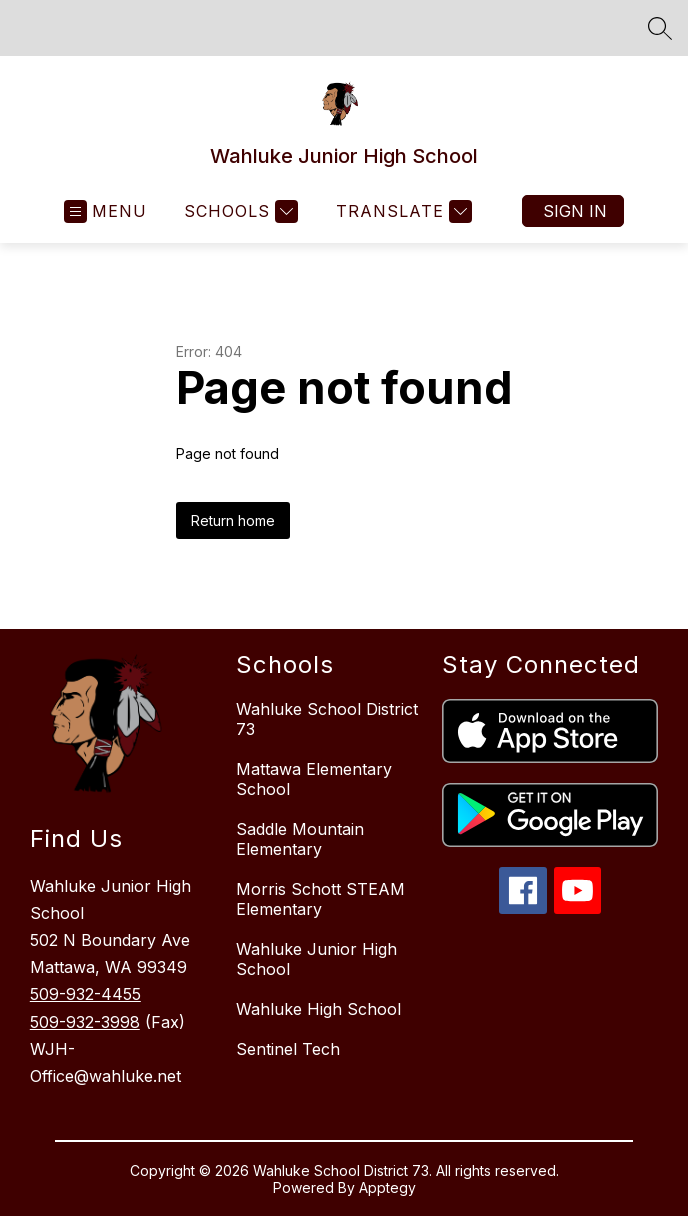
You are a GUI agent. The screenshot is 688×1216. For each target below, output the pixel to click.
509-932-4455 (85, 994)
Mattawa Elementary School (314, 779)
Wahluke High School (318, 1009)
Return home (233, 520)
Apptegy (387, 1187)
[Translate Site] (401, 211)
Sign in (575, 211)
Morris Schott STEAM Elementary (320, 899)
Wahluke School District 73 (327, 719)
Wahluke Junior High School (316, 959)
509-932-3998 (85, 1022)
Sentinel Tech (288, 1049)
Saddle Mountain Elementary (300, 839)
